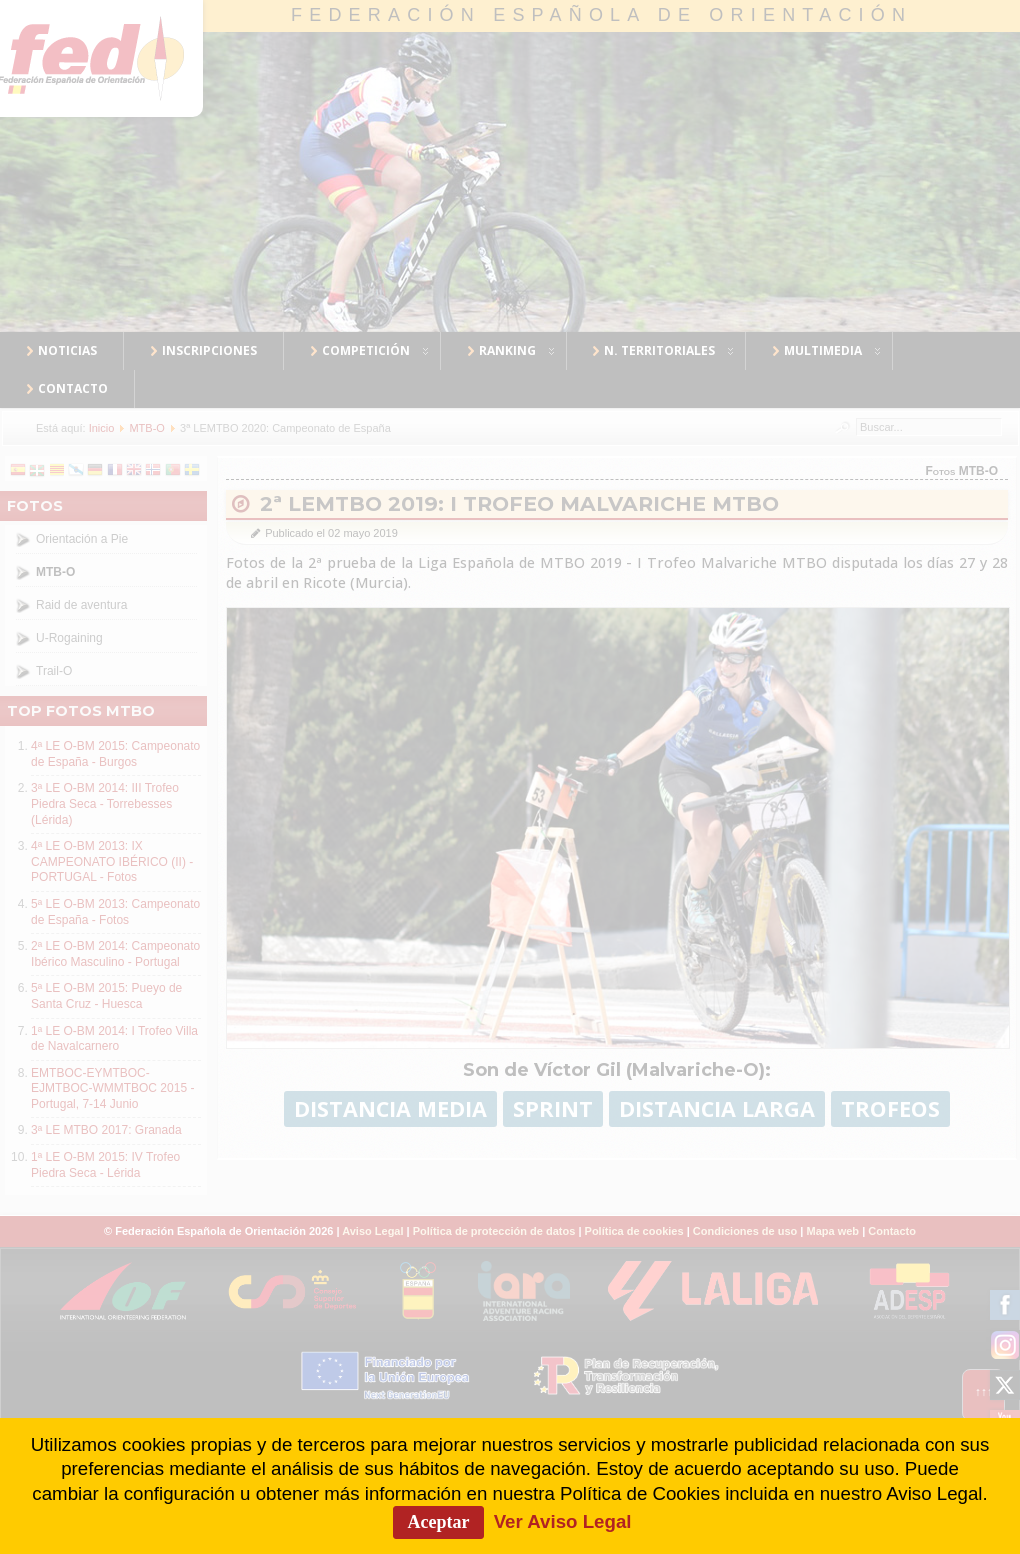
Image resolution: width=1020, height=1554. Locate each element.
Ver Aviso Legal (563, 1521)
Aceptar (439, 1522)
